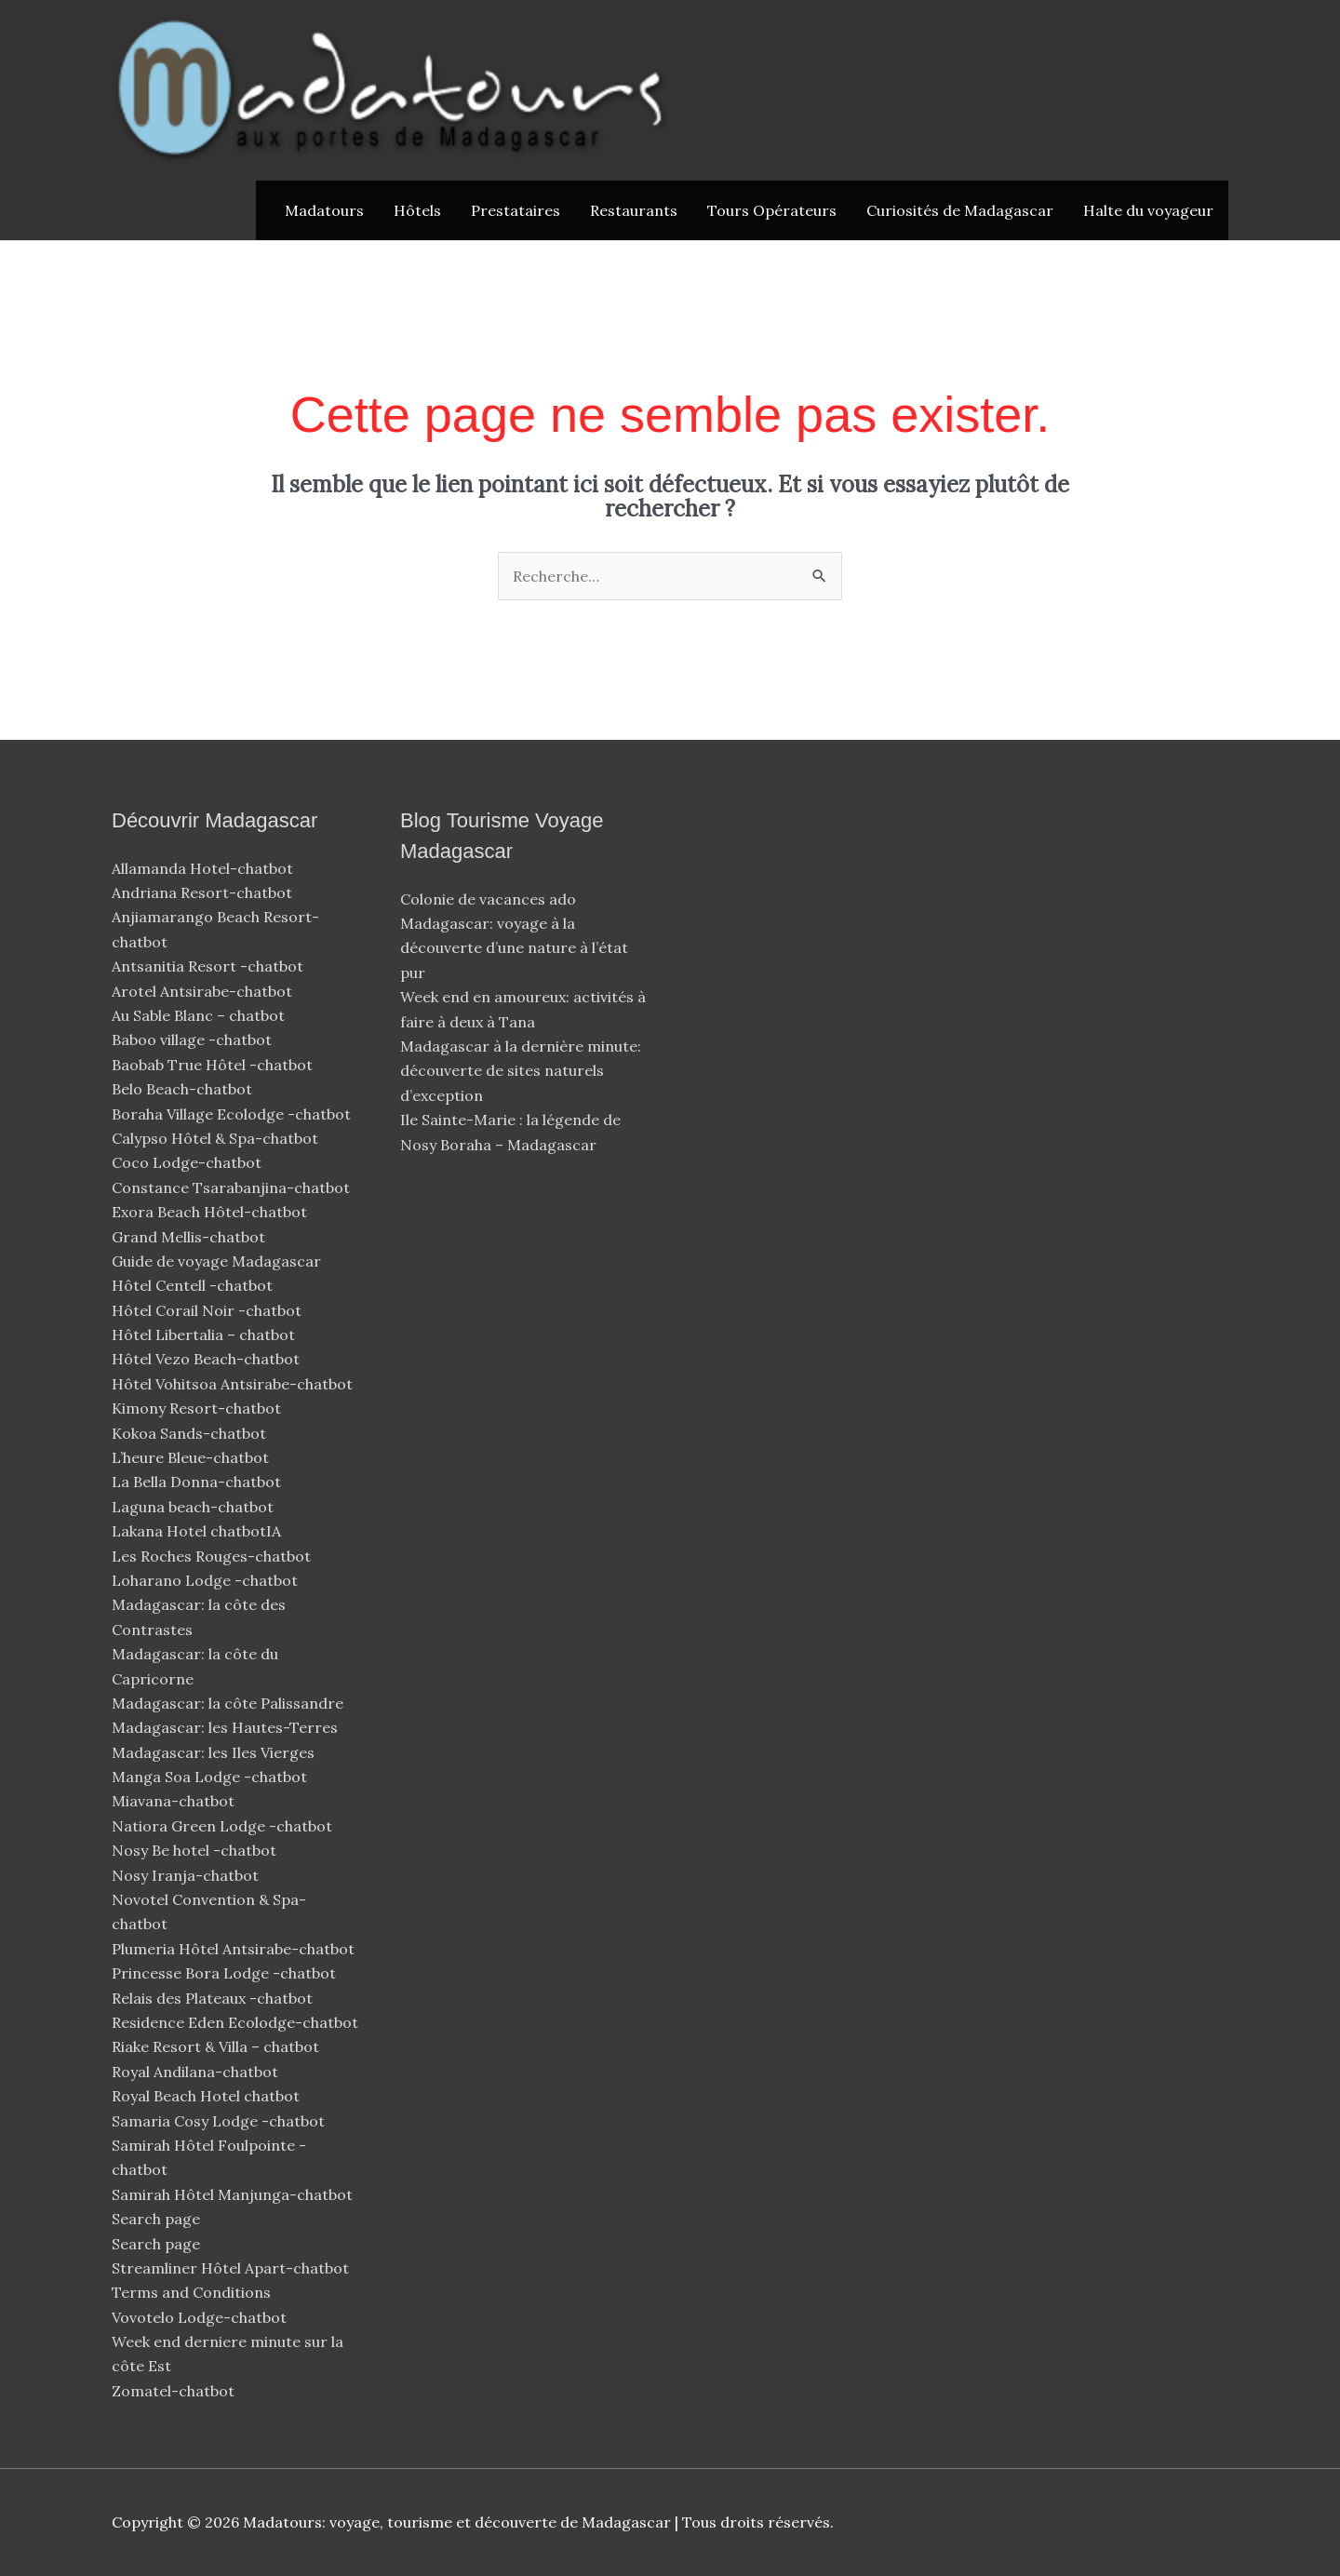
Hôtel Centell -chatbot (194, 1285)
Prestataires (515, 210)
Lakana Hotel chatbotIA (196, 1531)
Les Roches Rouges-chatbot (213, 1556)
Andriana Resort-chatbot (204, 892)
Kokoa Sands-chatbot (191, 1433)
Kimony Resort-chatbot (198, 1408)
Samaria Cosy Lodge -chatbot (218, 2121)
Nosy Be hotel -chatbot (196, 1850)
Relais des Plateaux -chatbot (214, 1998)
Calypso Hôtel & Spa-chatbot (217, 1138)
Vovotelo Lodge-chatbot (201, 2317)
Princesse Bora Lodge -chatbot (224, 1973)
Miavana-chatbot (175, 1800)
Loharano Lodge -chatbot (207, 1580)
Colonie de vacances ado (488, 899)
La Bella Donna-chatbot (198, 1481)
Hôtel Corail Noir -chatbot (208, 1310)
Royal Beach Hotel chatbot (206, 2095)
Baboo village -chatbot (193, 1039)
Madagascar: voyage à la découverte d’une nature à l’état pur (514, 948)
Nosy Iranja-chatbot (187, 1875)
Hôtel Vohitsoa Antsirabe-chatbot (234, 1384)
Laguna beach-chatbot (194, 1506)
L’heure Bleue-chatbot (192, 1457)
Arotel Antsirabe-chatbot (204, 991)
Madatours (324, 210)
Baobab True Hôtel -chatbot (214, 1064)
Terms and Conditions (191, 2292)
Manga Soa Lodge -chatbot (211, 1776)
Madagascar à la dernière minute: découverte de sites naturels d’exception (520, 1071)
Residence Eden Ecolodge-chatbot (237, 2022)
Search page (156, 2218)
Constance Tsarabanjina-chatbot (233, 1187)
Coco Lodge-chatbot (188, 1162)
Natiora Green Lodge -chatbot (222, 1826)
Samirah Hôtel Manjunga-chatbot (234, 2194)
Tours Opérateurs (772, 210)
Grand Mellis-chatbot (190, 1237)
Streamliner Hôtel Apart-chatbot (232, 2268)
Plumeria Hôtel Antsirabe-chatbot (235, 1948)
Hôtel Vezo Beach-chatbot (207, 1358)
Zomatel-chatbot (175, 2390)
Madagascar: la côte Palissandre (227, 1703)
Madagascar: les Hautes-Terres (225, 1727)
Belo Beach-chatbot (184, 1089)
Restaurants (633, 210)
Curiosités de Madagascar (959, 210)
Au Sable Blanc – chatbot (198, 1015)
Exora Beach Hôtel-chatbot (211, 1211)
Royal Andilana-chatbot (197, 2071)
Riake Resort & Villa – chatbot (215, 2046)
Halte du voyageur (1148, 210)
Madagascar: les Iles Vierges (213, 1752)
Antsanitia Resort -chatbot (207, 966)
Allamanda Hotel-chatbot (204, 868)
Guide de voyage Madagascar (216, 1261)
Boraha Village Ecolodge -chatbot (233, 1114)
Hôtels (417, 210)
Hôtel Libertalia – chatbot (203, 1334)
